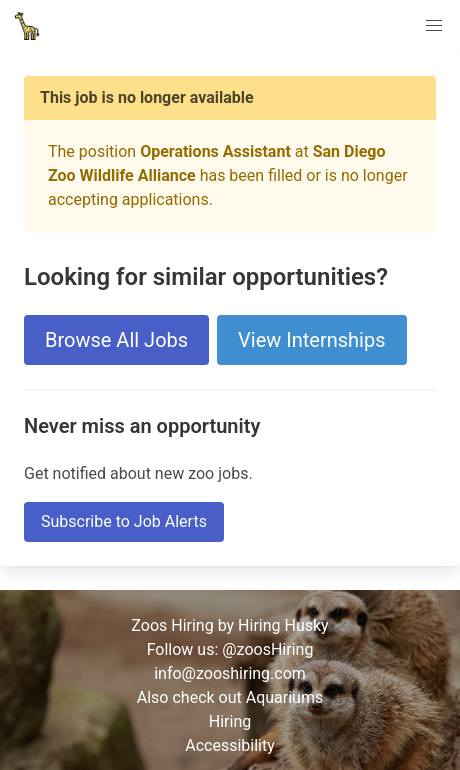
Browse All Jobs (116, 340)
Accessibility (230, 745)
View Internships (311, 340)
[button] (434, 26)
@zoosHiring (267, 649)
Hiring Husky (283, 625)
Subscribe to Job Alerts (124, 521)
